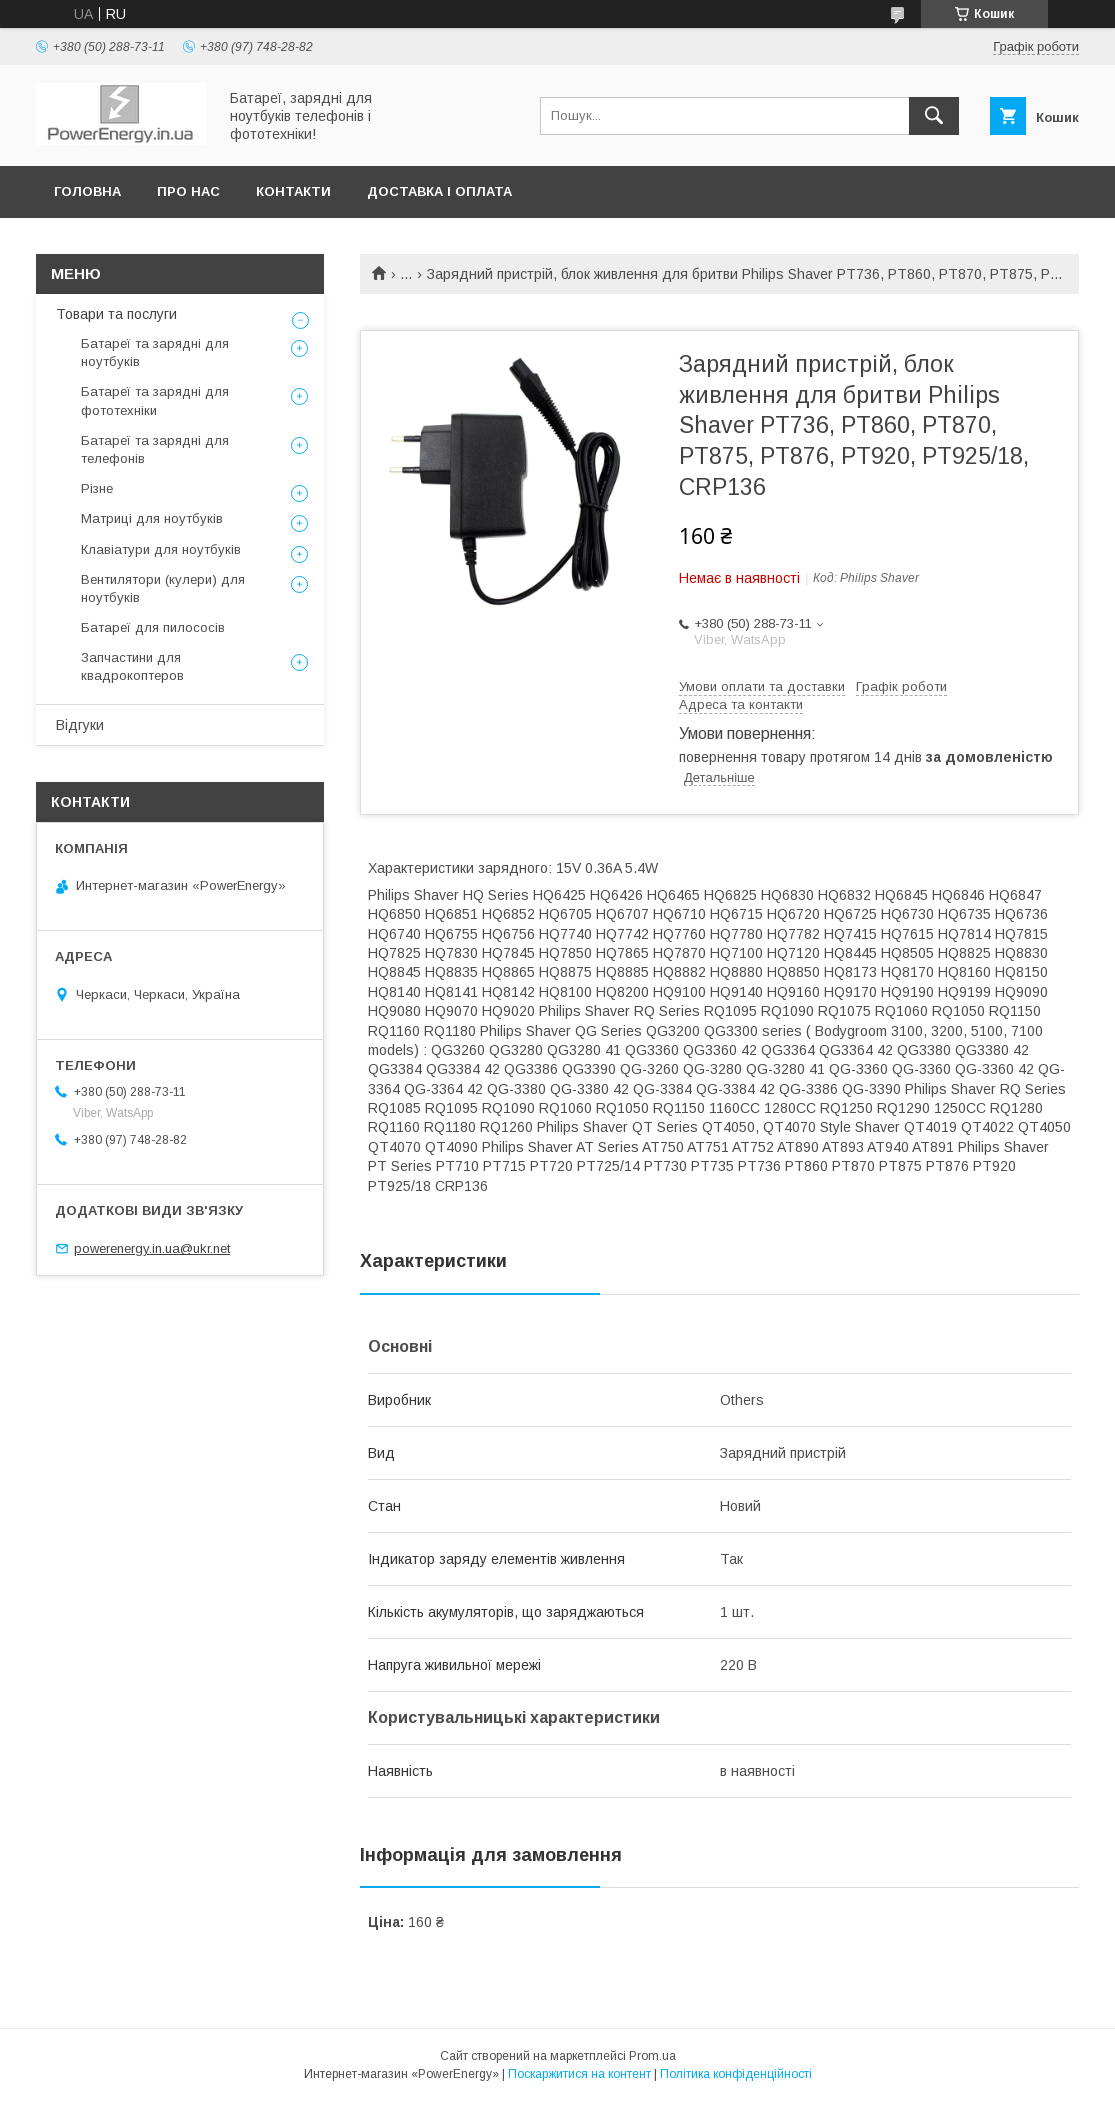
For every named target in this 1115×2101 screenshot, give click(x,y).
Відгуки (80, 725)
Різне (97, 488)
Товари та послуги (116, 314)
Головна (87, 191)
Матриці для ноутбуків (152, 518)
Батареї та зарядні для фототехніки (155, 400)
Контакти (293, 191)
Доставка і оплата (439, 191)
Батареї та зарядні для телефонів (155, 449)
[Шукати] (934, 116)
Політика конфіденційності (736, 2074)
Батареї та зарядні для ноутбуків (155, 352)
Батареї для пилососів (153, 627)
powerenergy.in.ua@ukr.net (152, 1248)
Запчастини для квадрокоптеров (132, 666)
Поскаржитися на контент (579, 2074)
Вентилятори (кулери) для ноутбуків (163, 588)
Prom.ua (652, 2056)
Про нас (188, 191)
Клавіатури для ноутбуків (161, 549)
